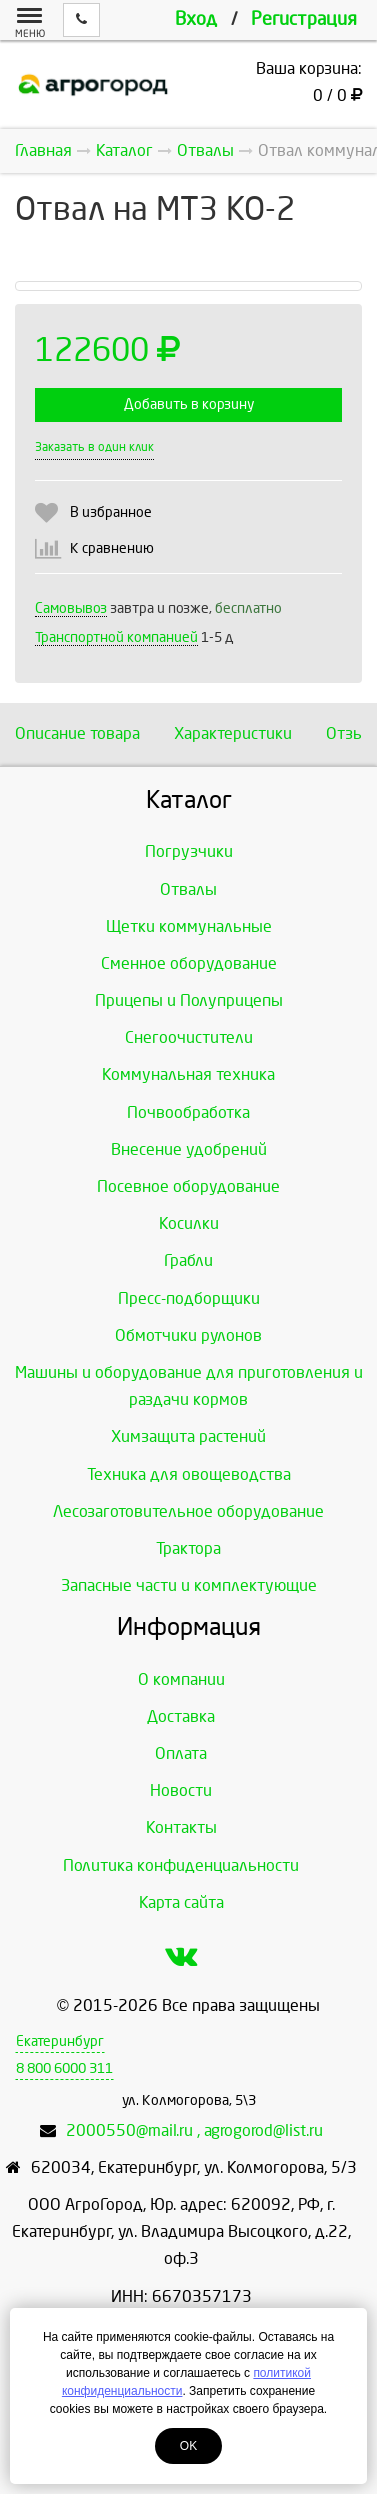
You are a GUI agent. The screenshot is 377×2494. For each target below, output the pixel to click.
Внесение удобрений (189, 1149)
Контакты (181, 1827)
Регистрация (304, 19)
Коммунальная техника (188, 1074)
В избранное (111, 512)
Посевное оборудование (188, 1186)
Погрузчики (189, 851)
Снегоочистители (189, 1037)
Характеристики (233, 733)
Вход (196, 19)
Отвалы (188, 889)
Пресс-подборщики (189, 1298)
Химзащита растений (188, 1436)
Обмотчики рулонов (188, 1335)
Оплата (181, 1753)
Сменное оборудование (189, 963)
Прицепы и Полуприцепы (189, 1000)
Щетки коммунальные (189, 926)
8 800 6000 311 (64, 2068)
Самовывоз (71, 608)
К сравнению (112, 548)
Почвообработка (188, 1112)
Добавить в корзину (189, 404)
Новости (181, 1790)
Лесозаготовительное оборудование (188, 1511)
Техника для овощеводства (189, 1474)
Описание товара (77, 733)
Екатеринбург (60, 2041)
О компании (181, 1679)
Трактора (188, 1548)
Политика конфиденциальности (181, 1865)
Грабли (188, 1260)
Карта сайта (181, 1902)
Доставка (181, 1716)
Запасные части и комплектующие (189, 1585)
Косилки (189, 1223)
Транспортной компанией (116, 637)
